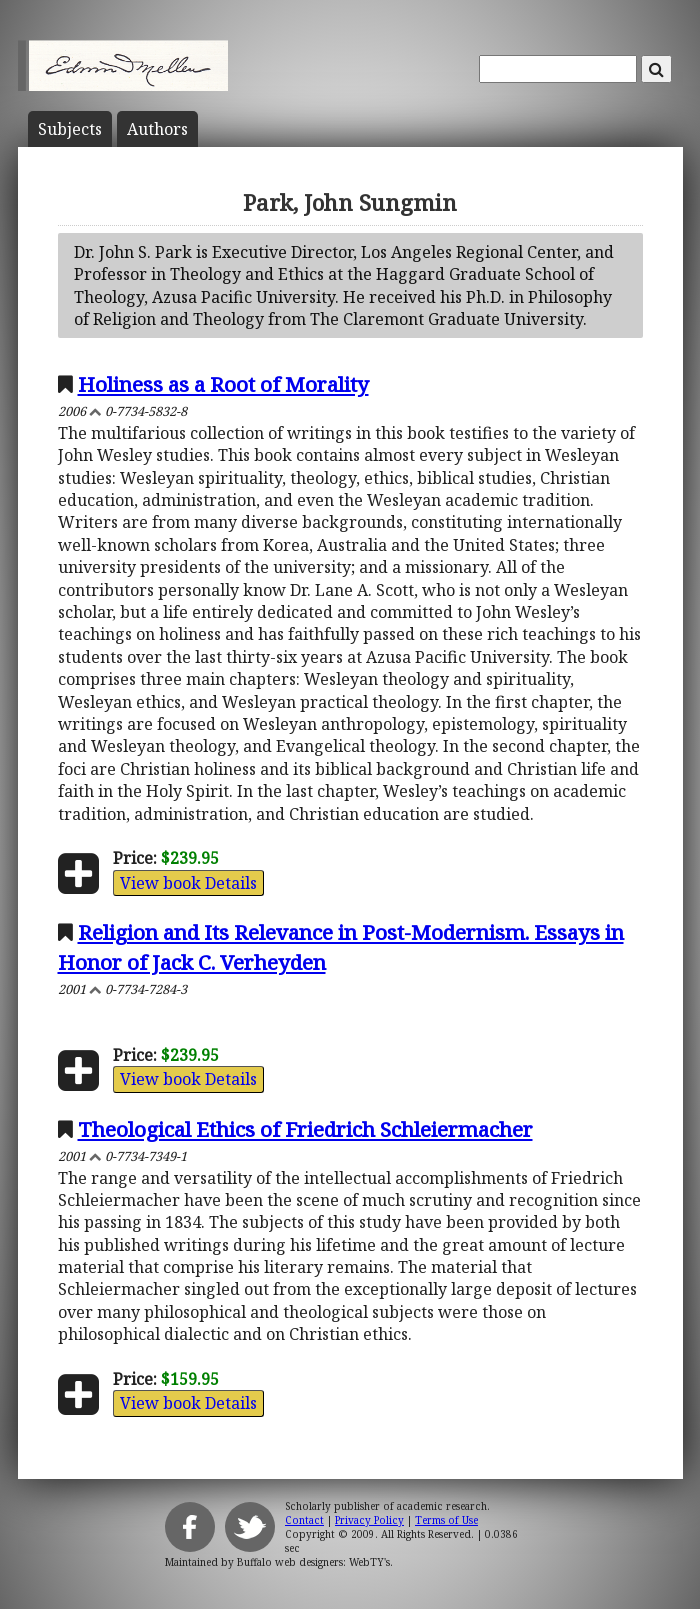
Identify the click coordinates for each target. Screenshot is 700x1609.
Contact (304, 1520)
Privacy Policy (369, 1520)
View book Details (188, 883)
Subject (70, 129)
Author (157, 129)
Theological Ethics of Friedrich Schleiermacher (305, 1129)
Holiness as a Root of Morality (223, 384)
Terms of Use (446, 1520)
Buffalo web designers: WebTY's (313, 1562)
